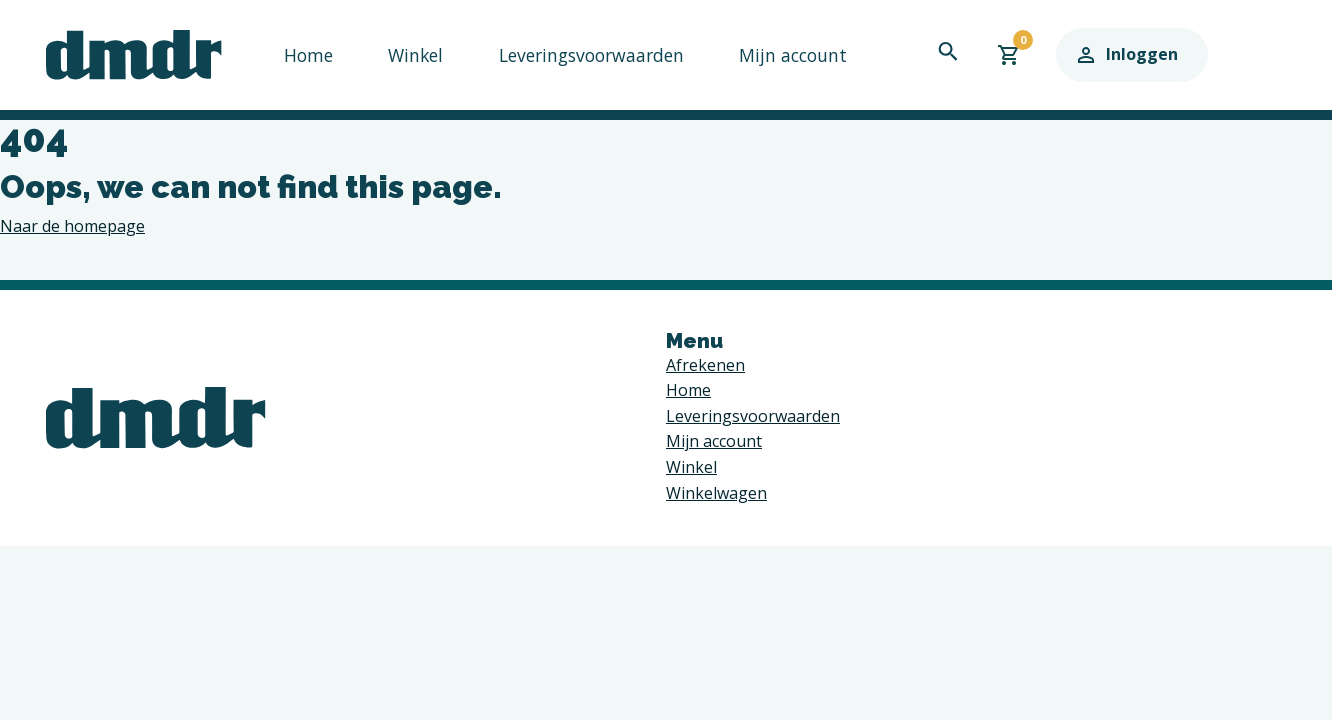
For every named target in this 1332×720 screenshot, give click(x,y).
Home (305, 54)
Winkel (405, 54)
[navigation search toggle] (1017, 51)
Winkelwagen (716, 493)
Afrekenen (705, 365)
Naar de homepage (72, 226)
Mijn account (757, 54)
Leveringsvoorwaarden (570, 54)
